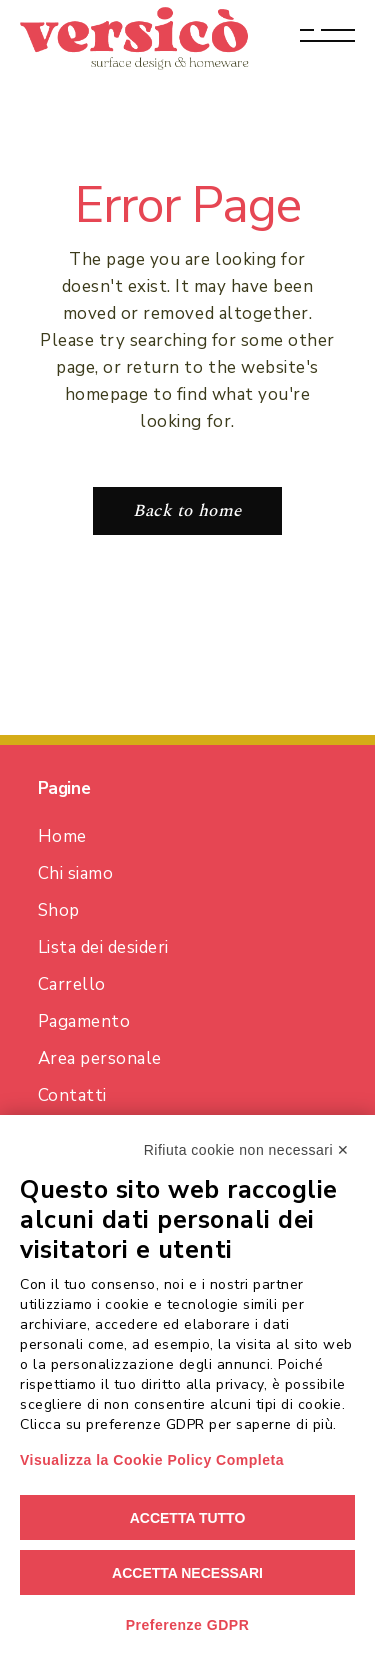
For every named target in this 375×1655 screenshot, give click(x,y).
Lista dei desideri (103, 947)
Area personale (100, 1058)
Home (62, 836)
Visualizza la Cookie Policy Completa (152, 1460)
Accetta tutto (188, 1518)
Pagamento (84, 1021)
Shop (59, 910)
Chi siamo (76, 873)
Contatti (72, 1095)
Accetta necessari (187, 1573)
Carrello (72, 984)
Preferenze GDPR (188, 1625)
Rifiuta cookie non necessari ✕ (247, 1150)
